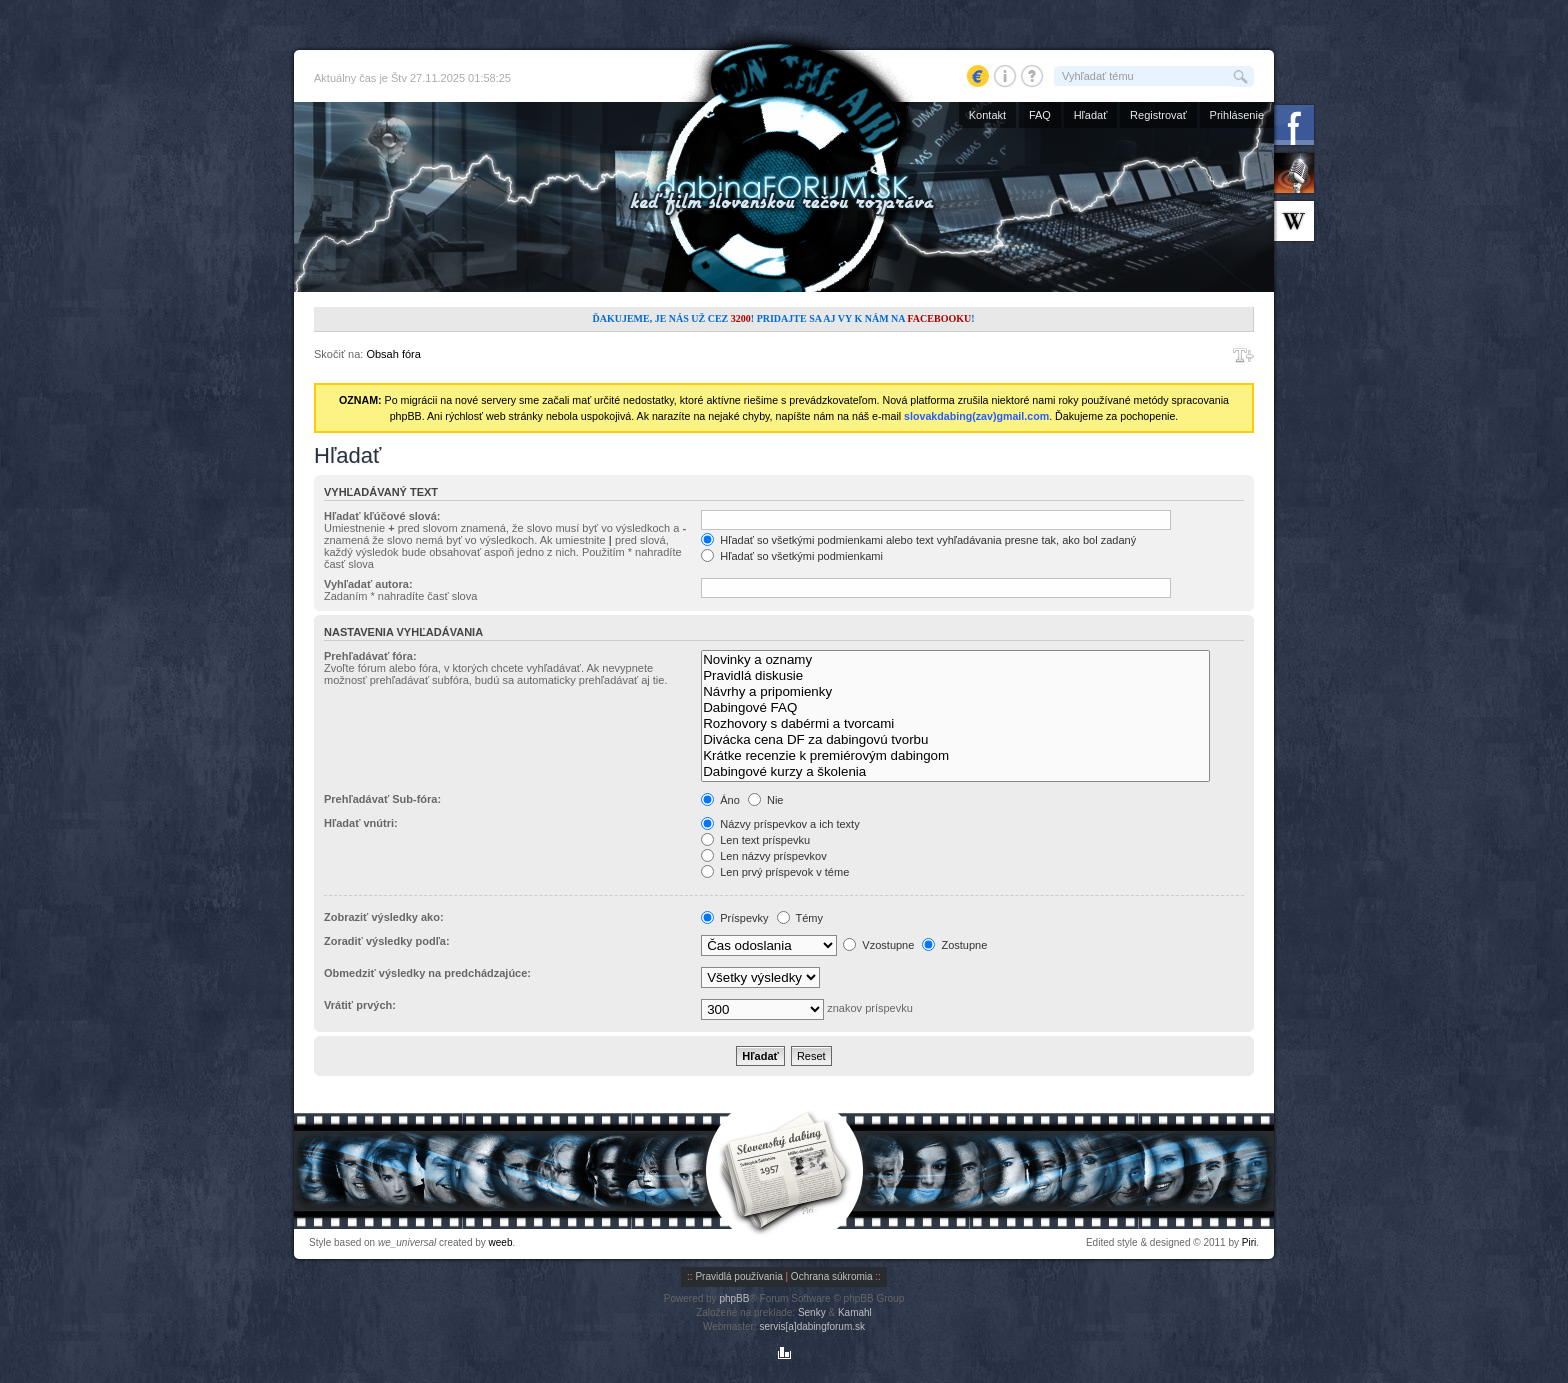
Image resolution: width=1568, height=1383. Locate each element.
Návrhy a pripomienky (955, 692)
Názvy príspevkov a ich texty (780, 824)
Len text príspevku (755, 840)
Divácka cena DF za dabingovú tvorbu (955, 740)
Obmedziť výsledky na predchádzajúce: (427, 973)
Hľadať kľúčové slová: (382, 516)
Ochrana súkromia (832, 1276)
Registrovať (1158, 115)
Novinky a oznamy (955, 660)
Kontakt (987, 115)
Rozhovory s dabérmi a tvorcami (955, 724)
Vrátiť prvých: (360, 1005)
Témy (800, 918)
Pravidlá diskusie (955, 676)
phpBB (734, 1298)
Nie (766, 800)
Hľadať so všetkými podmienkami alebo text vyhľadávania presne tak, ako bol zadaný (918, 540)
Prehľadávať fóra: (370, 656)
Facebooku (939, 318)
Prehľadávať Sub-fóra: (382, 799)
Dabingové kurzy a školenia (955, 772)
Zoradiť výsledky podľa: (387, 941)
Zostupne (954, 945)
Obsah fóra (393, 354)
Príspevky (734, 918)
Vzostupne (878, 945)
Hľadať (1091, 115)
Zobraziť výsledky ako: (384, 917)
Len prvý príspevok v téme (775, 872)
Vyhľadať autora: (368, 584)
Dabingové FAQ (955, 708)
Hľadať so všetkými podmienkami (792, 556)
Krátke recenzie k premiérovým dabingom (955, 756)
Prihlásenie (1237, 115)
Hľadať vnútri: (361, 823)
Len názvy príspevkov (763, 856)
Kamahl (855, 1312)
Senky (812, 1312)
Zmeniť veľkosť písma (1243, 355)
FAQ (1040, 115)
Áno (720, 800)
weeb (501, 1242)
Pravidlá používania (738, 1276)
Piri (1249, 1242)
